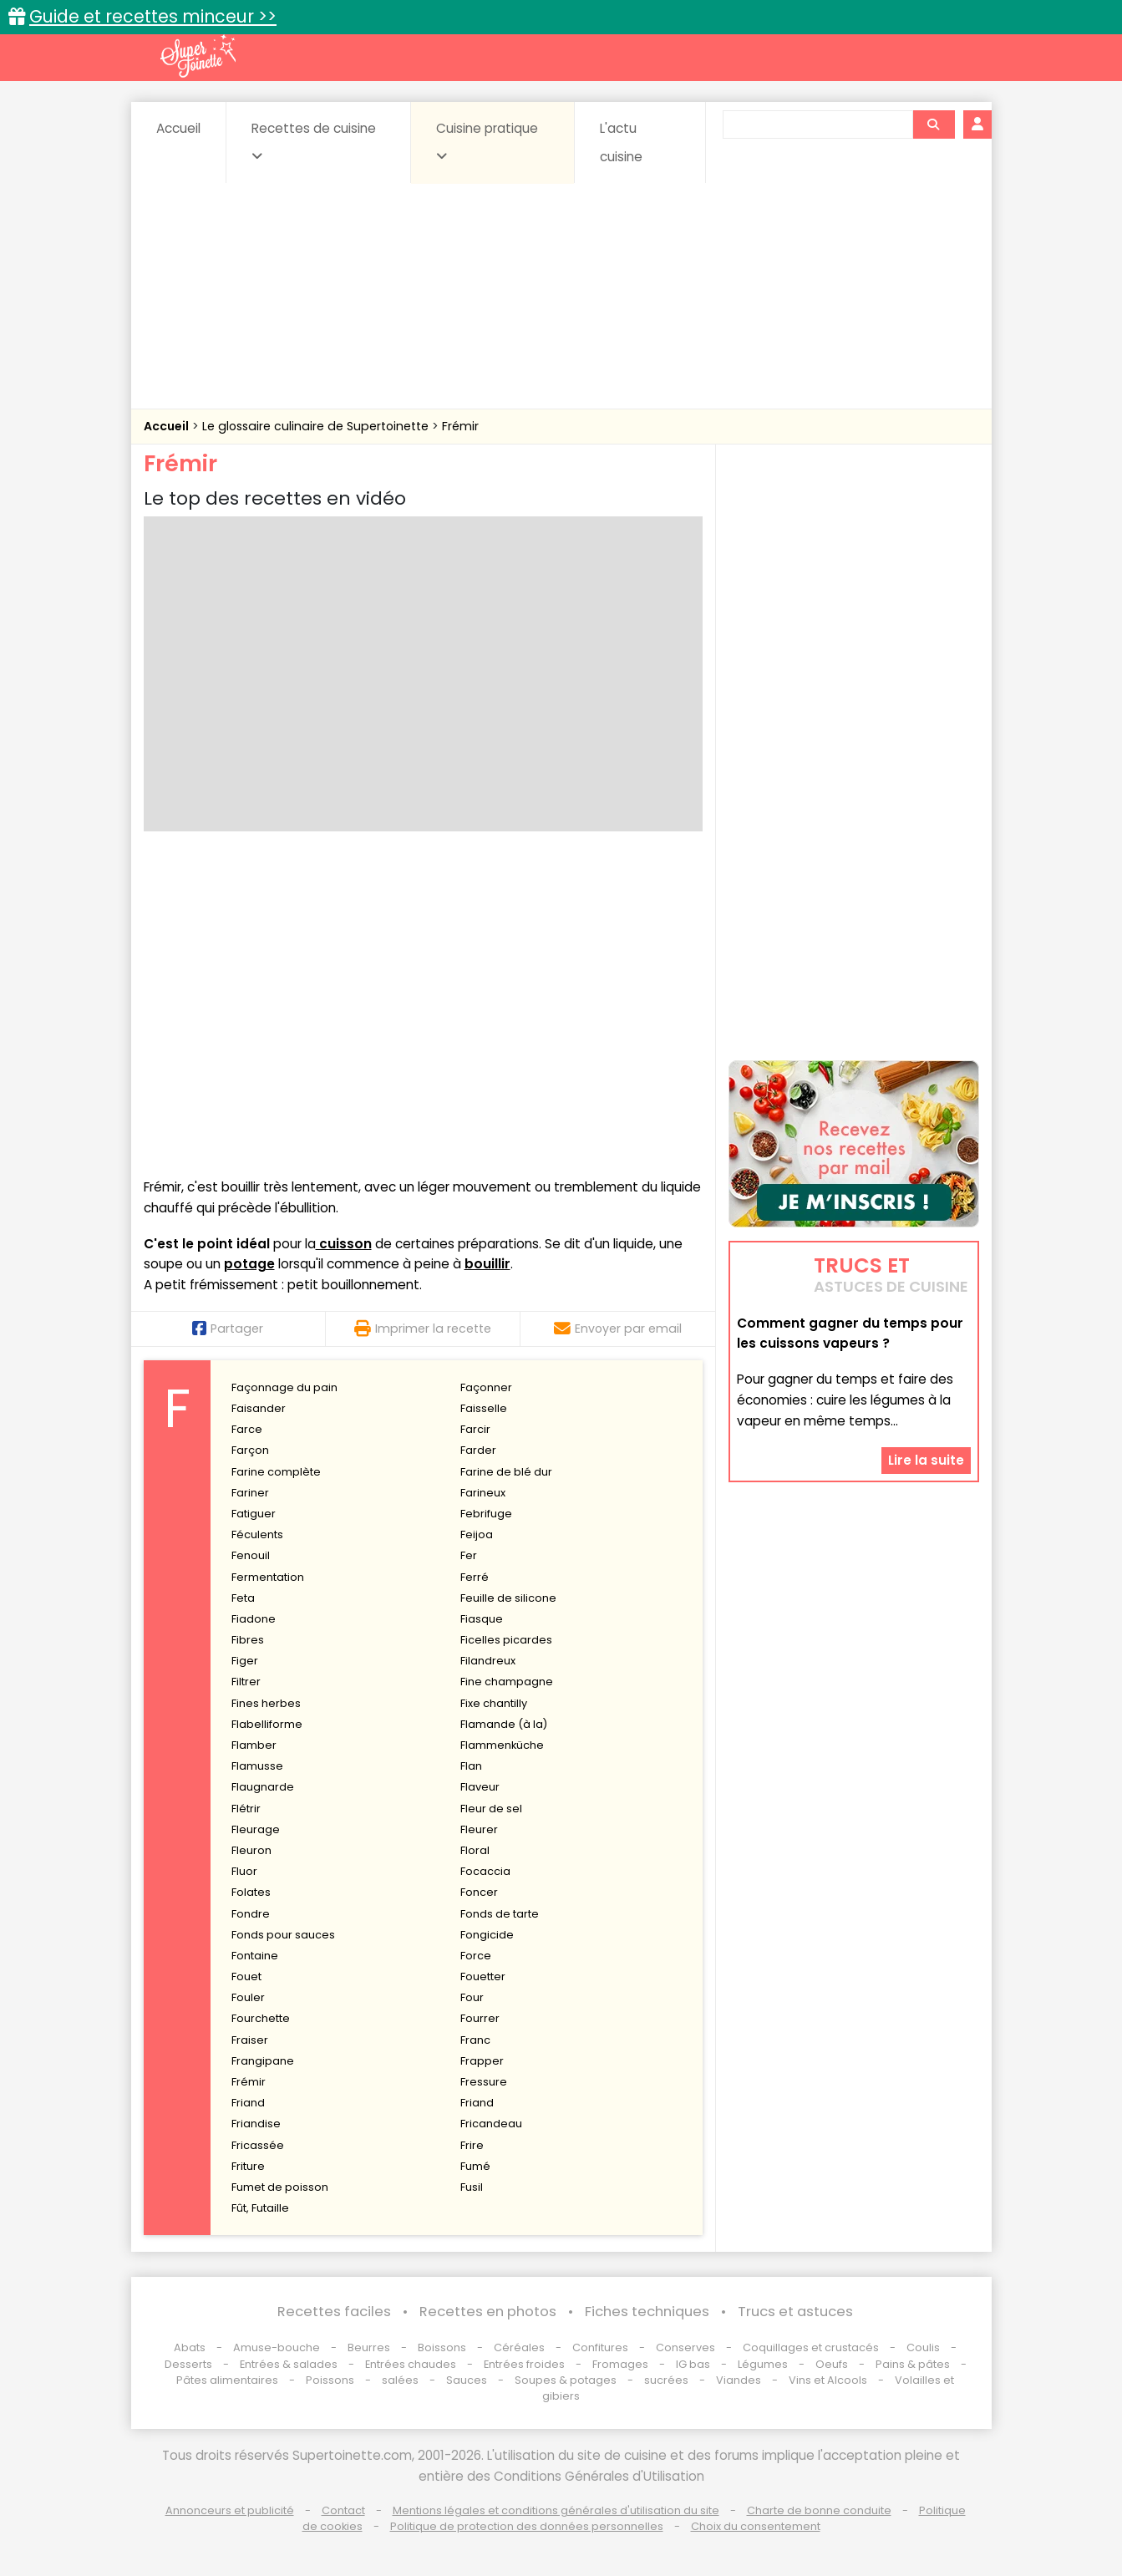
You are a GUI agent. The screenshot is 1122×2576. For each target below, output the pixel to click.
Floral (475, 1850)
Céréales (519, 2347)
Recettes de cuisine (313, 141)
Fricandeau (491, 2123)
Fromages (620, 2364)
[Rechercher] (933, 124)
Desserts (188, 2364)
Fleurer (479, 1829)
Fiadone (253, 1619)
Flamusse (257, 1766)
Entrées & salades (289, 2364)
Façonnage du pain (284, 1387)
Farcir (475, 1429)
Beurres (369, 2347)
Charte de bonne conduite (819, 2510)
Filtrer (246, 1681)
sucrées (666, 2380)
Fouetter (482, 1976)
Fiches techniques (647, 2311)
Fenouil (250, 1555)
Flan (471, 1766)
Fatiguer (253, 1513)
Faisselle (483, 1408)
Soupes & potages (566, 2380)
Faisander (258, 1408)
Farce (246, 1429)
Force (475, 1956)
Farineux (482, 1493)
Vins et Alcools (828, 2380)
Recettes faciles (334, 2311)
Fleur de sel (491, 1808)
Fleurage (255, 1829)
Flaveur (480, 1787)
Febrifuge (486, 1513)
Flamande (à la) (503, 1724)
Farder (478, 1450)
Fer (468, 1555)
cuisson (344, 1243)
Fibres (247, 1640)
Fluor (244, 1871)
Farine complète (276, 1472)
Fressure (483, 2082)
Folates (251, 1892)
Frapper (482, 2061)
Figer (244, 1661)
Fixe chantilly (493, 1703)
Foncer (479, 1892)
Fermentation (267, 1577)
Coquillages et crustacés (811, 2347)
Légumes (763, 2364)
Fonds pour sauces (283, 1935)
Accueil (178, 128)
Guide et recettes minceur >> (153, 16)
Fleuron (251, 1850)
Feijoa (476, 1534)
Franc (475, 2040)
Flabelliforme (266, 1724)
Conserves (685, 2347)
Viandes (738, 2380)
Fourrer (480, 2018)
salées (400, 2380)
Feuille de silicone (508, 1598)
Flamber (254, 1745)
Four (472, 1997)
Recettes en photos (487, 2311)
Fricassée (257, 2145)
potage (249, 1264)
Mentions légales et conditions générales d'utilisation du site (556, 2510)
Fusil (471, 2187)
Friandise (256, 2123)
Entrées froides (524, 2364)
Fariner (250, 1493)
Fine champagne (506, 1681)
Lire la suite (926, 1460)
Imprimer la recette (422, 1328)
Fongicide (487, 1935)
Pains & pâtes (913, 2364)
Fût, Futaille (260, 2208)
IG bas (693, 2364)
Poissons (330, 2380)
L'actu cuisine (621, 142)
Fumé (475, 2166)
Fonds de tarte (499, 1914)
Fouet (246, 1976)
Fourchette (260, 2018)
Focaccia (485, 1871)
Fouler (248, 1997)
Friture (248, 2166)
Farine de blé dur (506, 1472)
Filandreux (487, 1661)
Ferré (474, 1577)
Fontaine (254, 1956)
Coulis (923, 2347)
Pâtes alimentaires (227, 2380)
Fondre (250, 1914)
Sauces (466, 2380)
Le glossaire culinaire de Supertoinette (317, 426)
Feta (243, 1598)
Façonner (486, 1387)
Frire (472, 2145)
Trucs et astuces (795, 2311)
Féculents (257, 1534)
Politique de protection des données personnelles (526, 2526)
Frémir (460, 426)
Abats (190, 2347)
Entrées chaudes (410, 2364)
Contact (343, 2510)
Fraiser (249, 2040)
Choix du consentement (755, 2526)
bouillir (487, 1264)
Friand (248, 2103)
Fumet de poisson (279, 2187)
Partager (227, 1328)
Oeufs (832, 2364)
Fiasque (481, 1619)
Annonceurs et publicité (229, 2510)
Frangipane (262, 2061)
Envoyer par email (618, 1328)
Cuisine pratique (487, 141)
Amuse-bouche (276, 2347)
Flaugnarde (262, 1787)
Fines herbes (266, 1703)
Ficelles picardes (506, 1640)
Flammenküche (502, 1745)
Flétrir (246, 1808)
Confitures (600, 2347)
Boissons (442, 2347)
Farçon (250, 1450)
